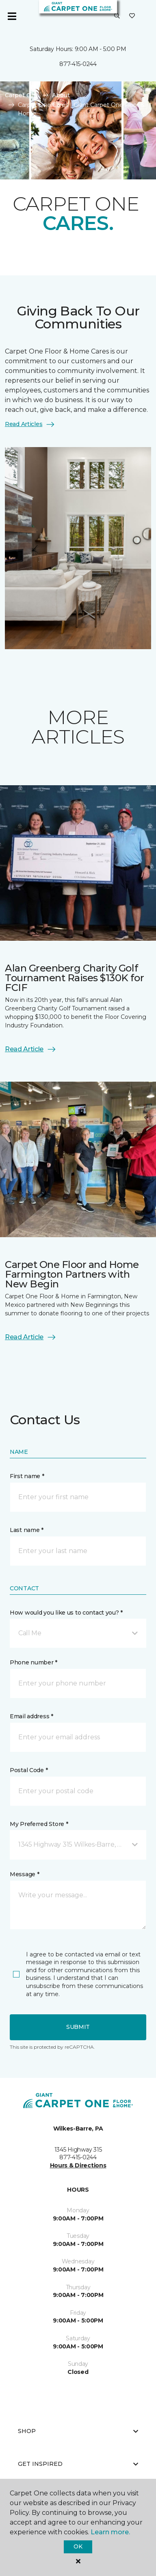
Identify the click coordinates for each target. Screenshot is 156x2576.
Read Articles (30, 424)
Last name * (26, 1530)
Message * (24, 1874)
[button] (117, 16)
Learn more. (110, 2532)
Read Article (30, 1049)
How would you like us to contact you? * (66, 1612)
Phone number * (33, 1662)
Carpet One (22, 95)
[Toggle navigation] (11, 16)
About (61, 95)
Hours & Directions (78, 2165)
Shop (78, 2431)
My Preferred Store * (39, 1824)
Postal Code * (29, 1770)
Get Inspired (78, 2463)
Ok (78, 2546)
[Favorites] (132, 16)
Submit (78, 2027)
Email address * (31, 1716)
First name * (27, 1476)
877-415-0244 (78, 64)
